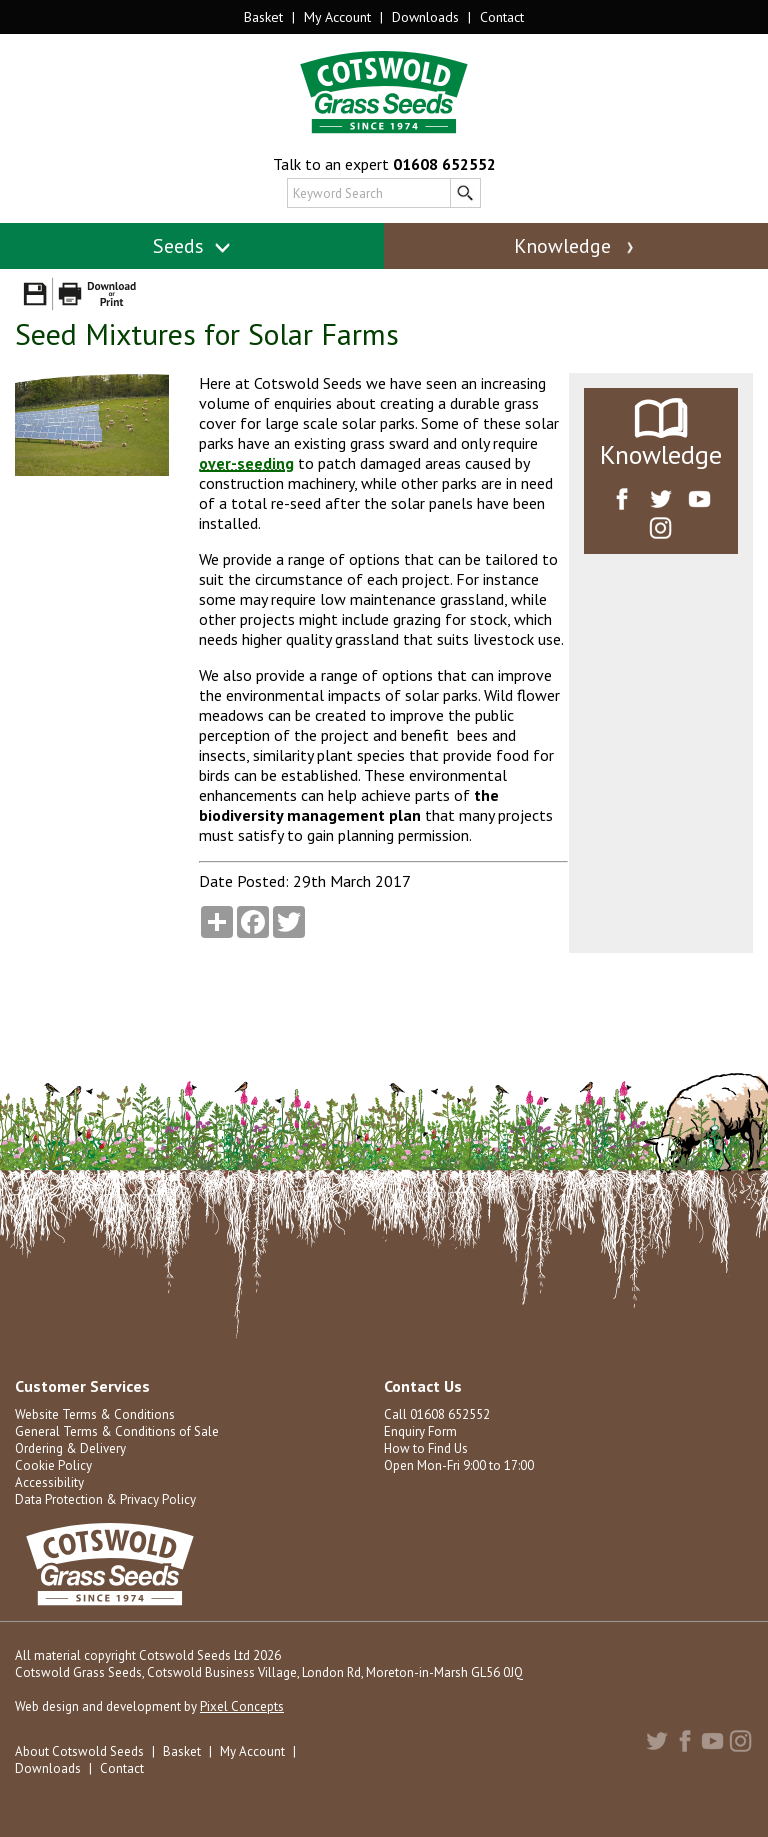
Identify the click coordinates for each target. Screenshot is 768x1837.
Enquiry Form (420, 1431)
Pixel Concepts (242, 1706)
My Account (337, 17)
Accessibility (49, 1482)
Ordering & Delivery (70, 1448)
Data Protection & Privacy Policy (105, 1499)
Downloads (425, 17)
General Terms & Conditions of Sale (117, 1431)
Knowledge (576, 246)
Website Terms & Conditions (95, 1414)
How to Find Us (426, 1448)
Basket (263, 17)
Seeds (192, 246)
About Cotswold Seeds (79, 1751)
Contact (502, 17)
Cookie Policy (53, 1465)
